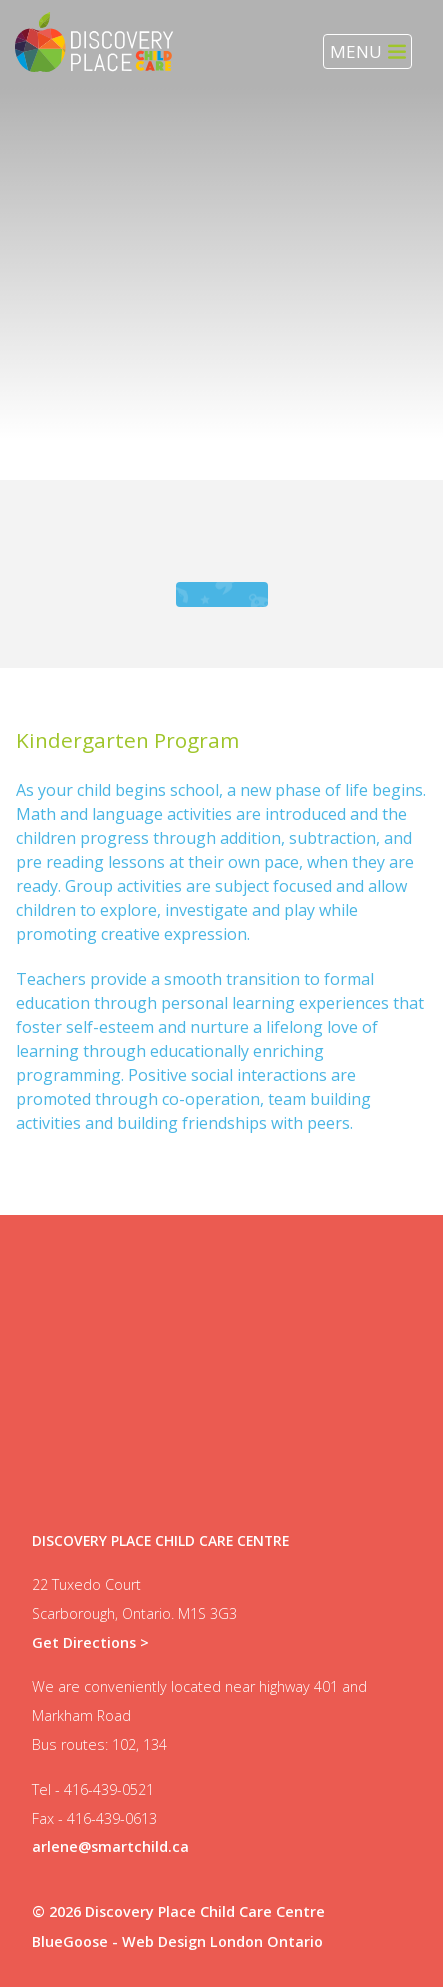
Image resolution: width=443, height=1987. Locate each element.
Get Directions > (90, 1642)
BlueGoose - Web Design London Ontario (177, 1941)
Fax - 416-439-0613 (94, 1818)
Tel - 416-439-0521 (93, 1789)
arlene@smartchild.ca (110, 1846)
